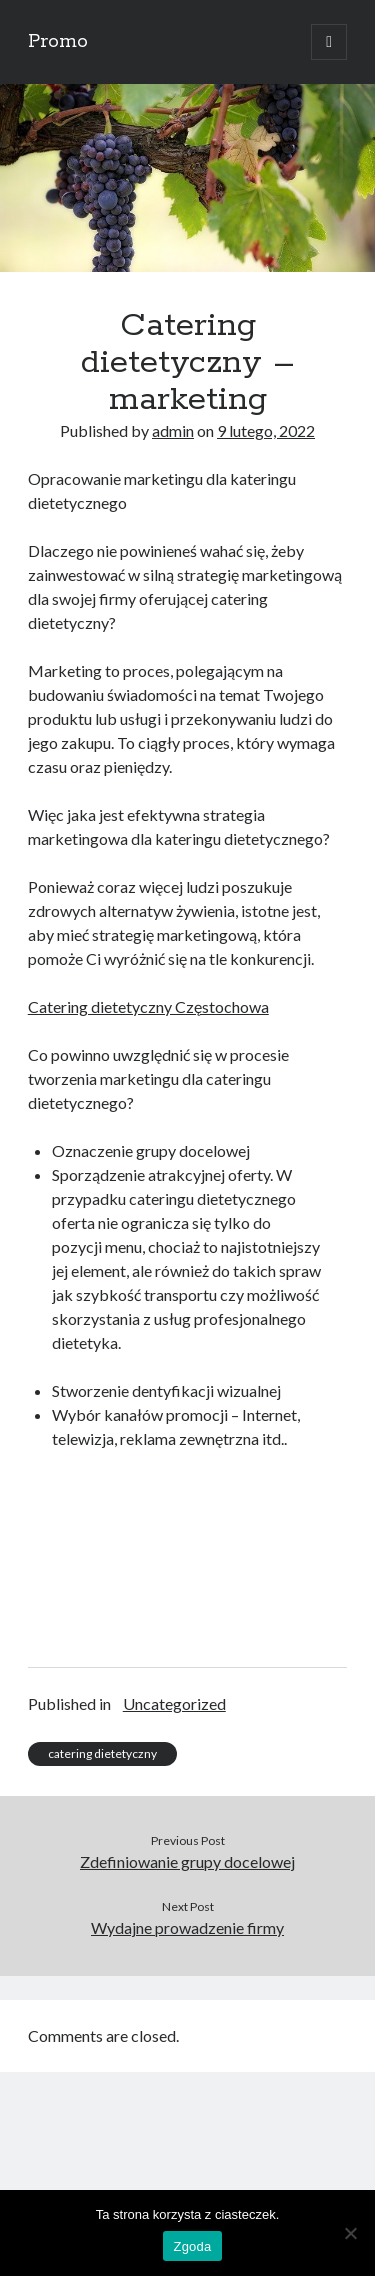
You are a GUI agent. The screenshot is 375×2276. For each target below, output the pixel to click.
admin (173, 430)
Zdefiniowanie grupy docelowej (187, 1861)
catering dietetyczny (102, 1753)
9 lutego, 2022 (266, 430)
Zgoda (192, 2246)
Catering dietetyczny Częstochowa (148, 1006)
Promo (58, 42)
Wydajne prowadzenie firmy (187, 1927)
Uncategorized (174, 1703)
